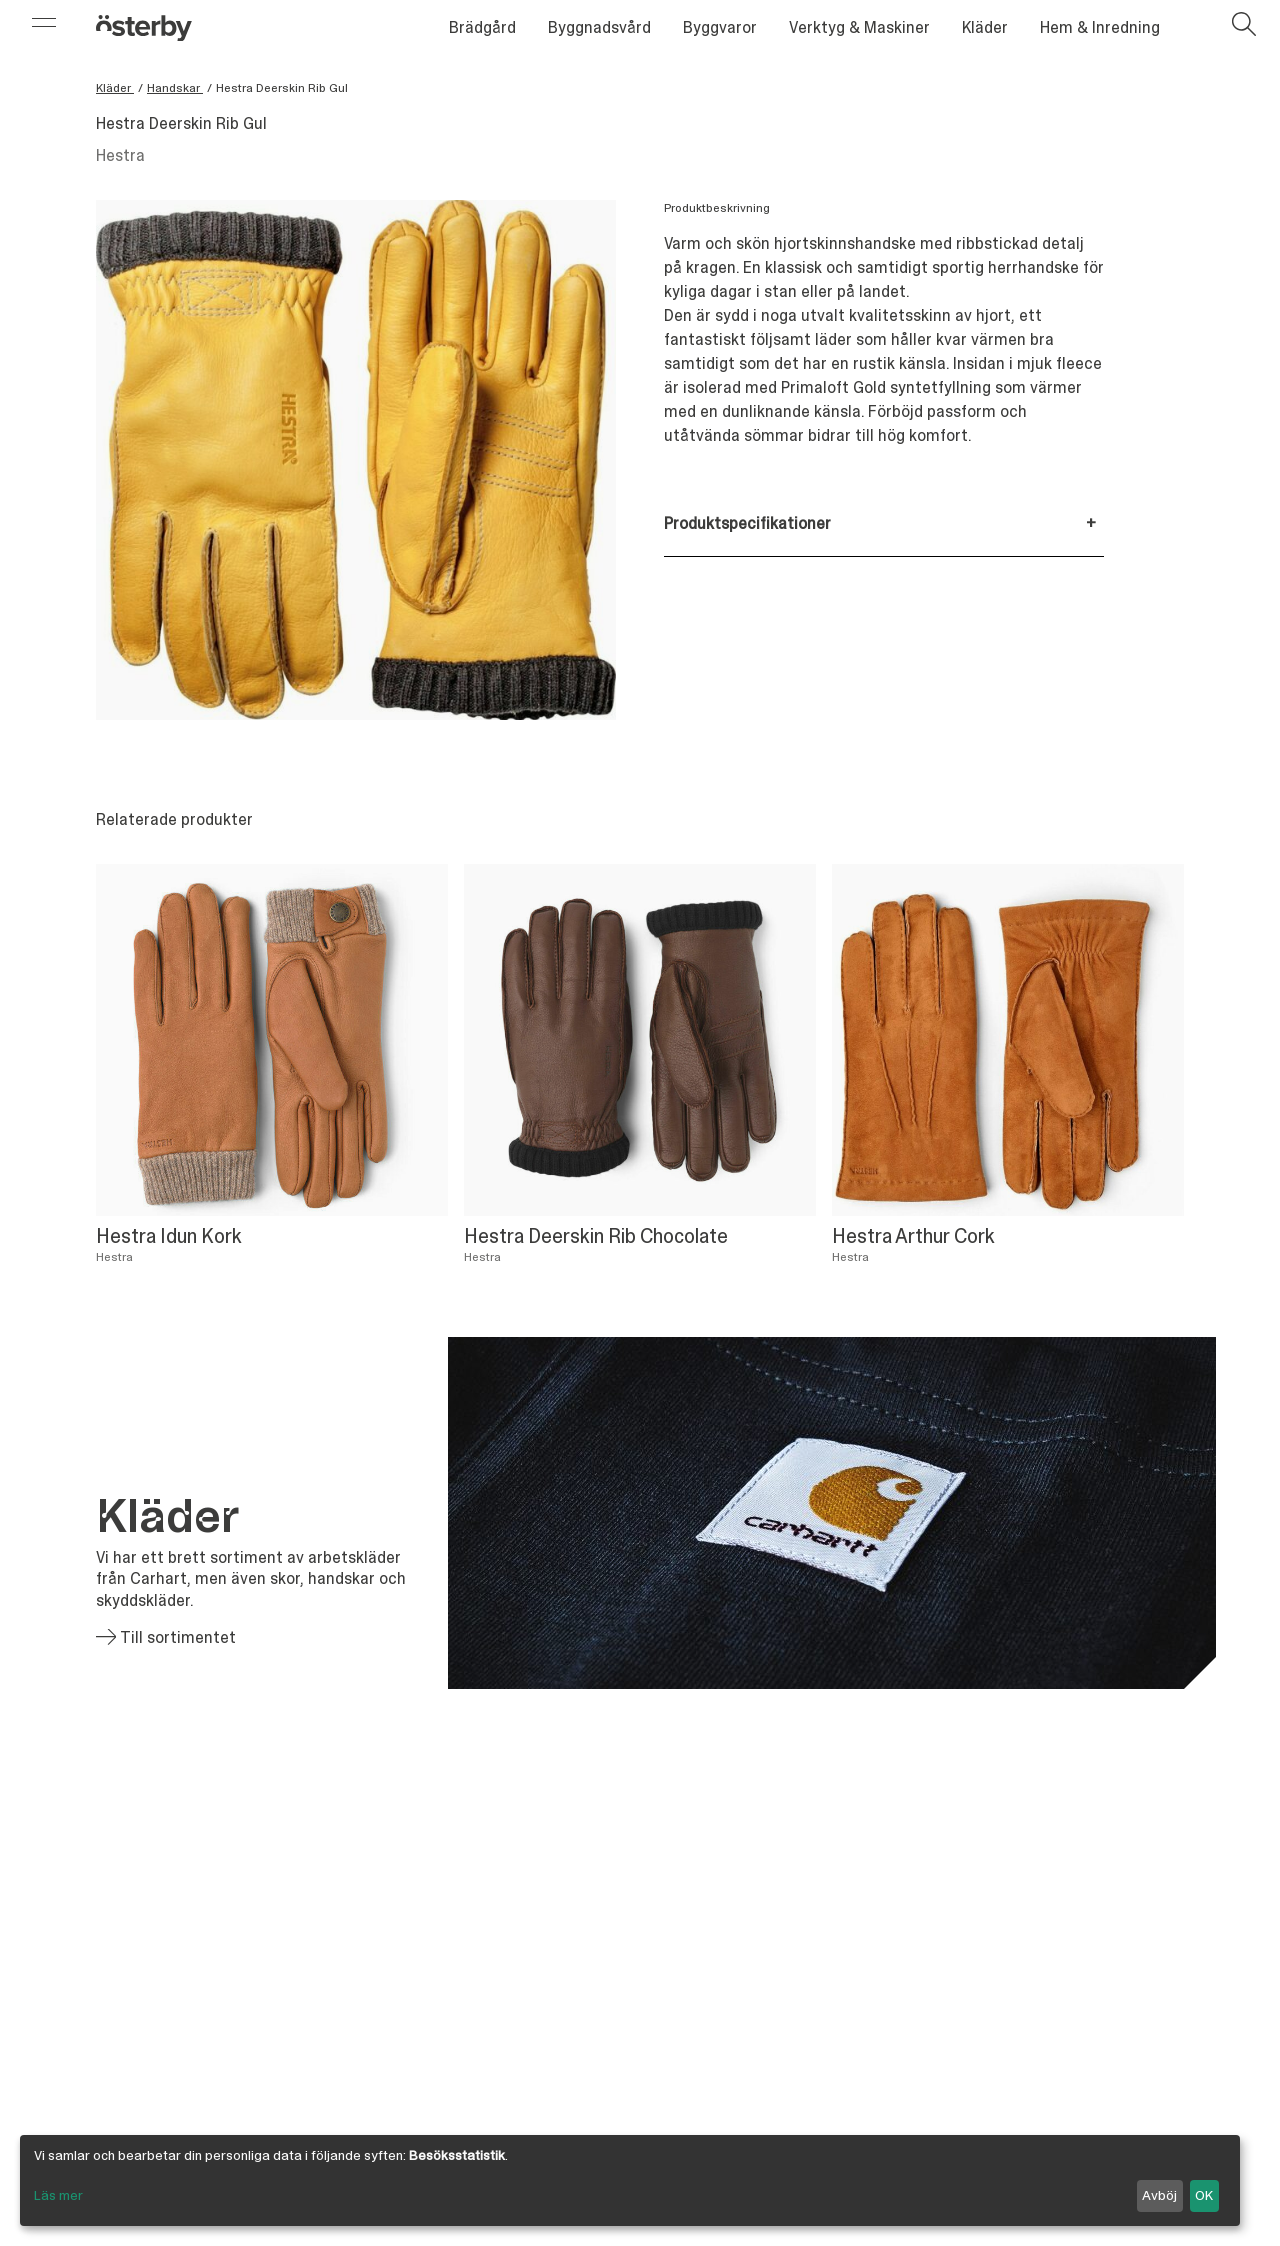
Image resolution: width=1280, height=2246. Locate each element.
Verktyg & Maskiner (859, 27)
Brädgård (482, 27)
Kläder (985, 27)
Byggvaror (720, 27)
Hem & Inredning (1100, 27)
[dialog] (630, 2180)
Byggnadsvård (599, 27)
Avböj (1159, 2195)
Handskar (175, 88)
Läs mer (58, 2195)
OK (1204, 2195)
